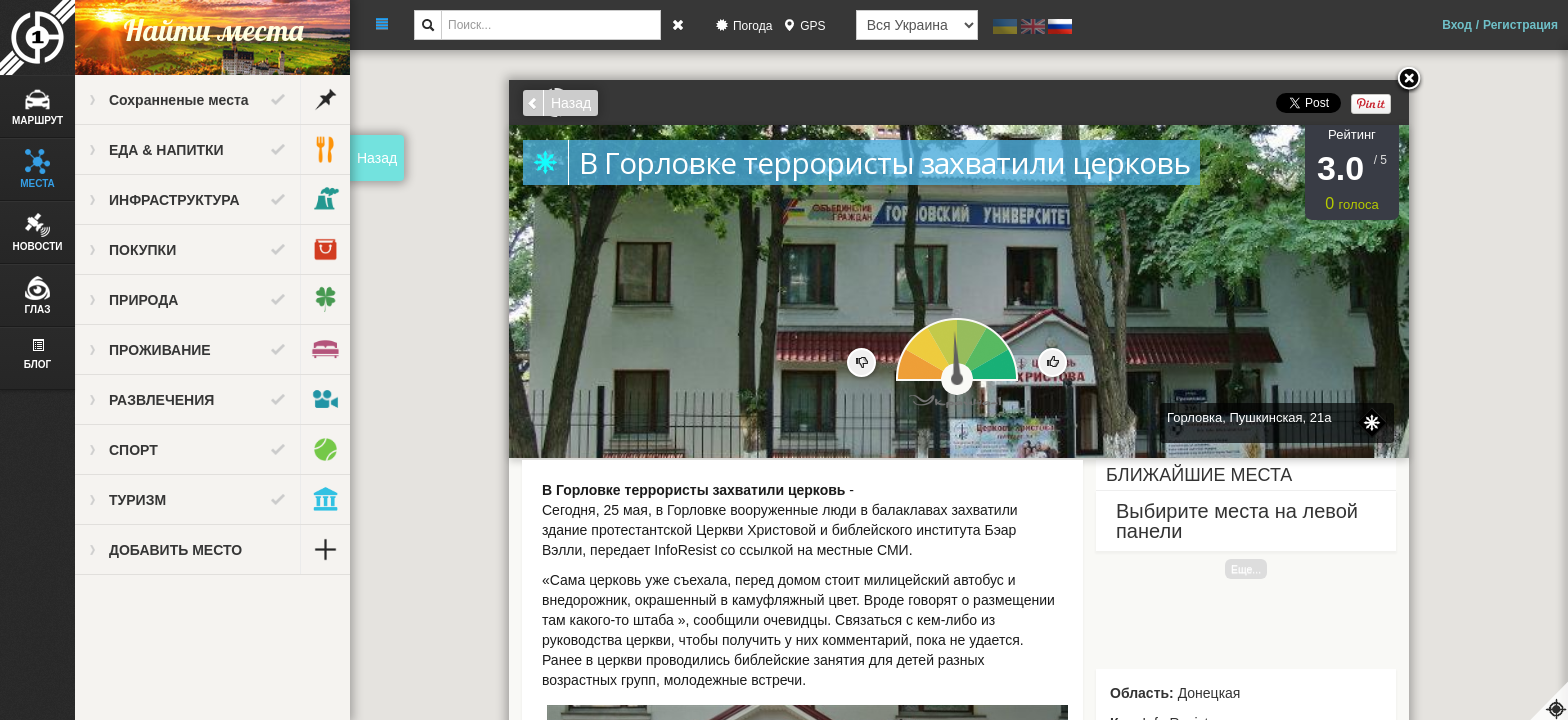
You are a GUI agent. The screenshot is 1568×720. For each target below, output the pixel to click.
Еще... (1246, 569)
